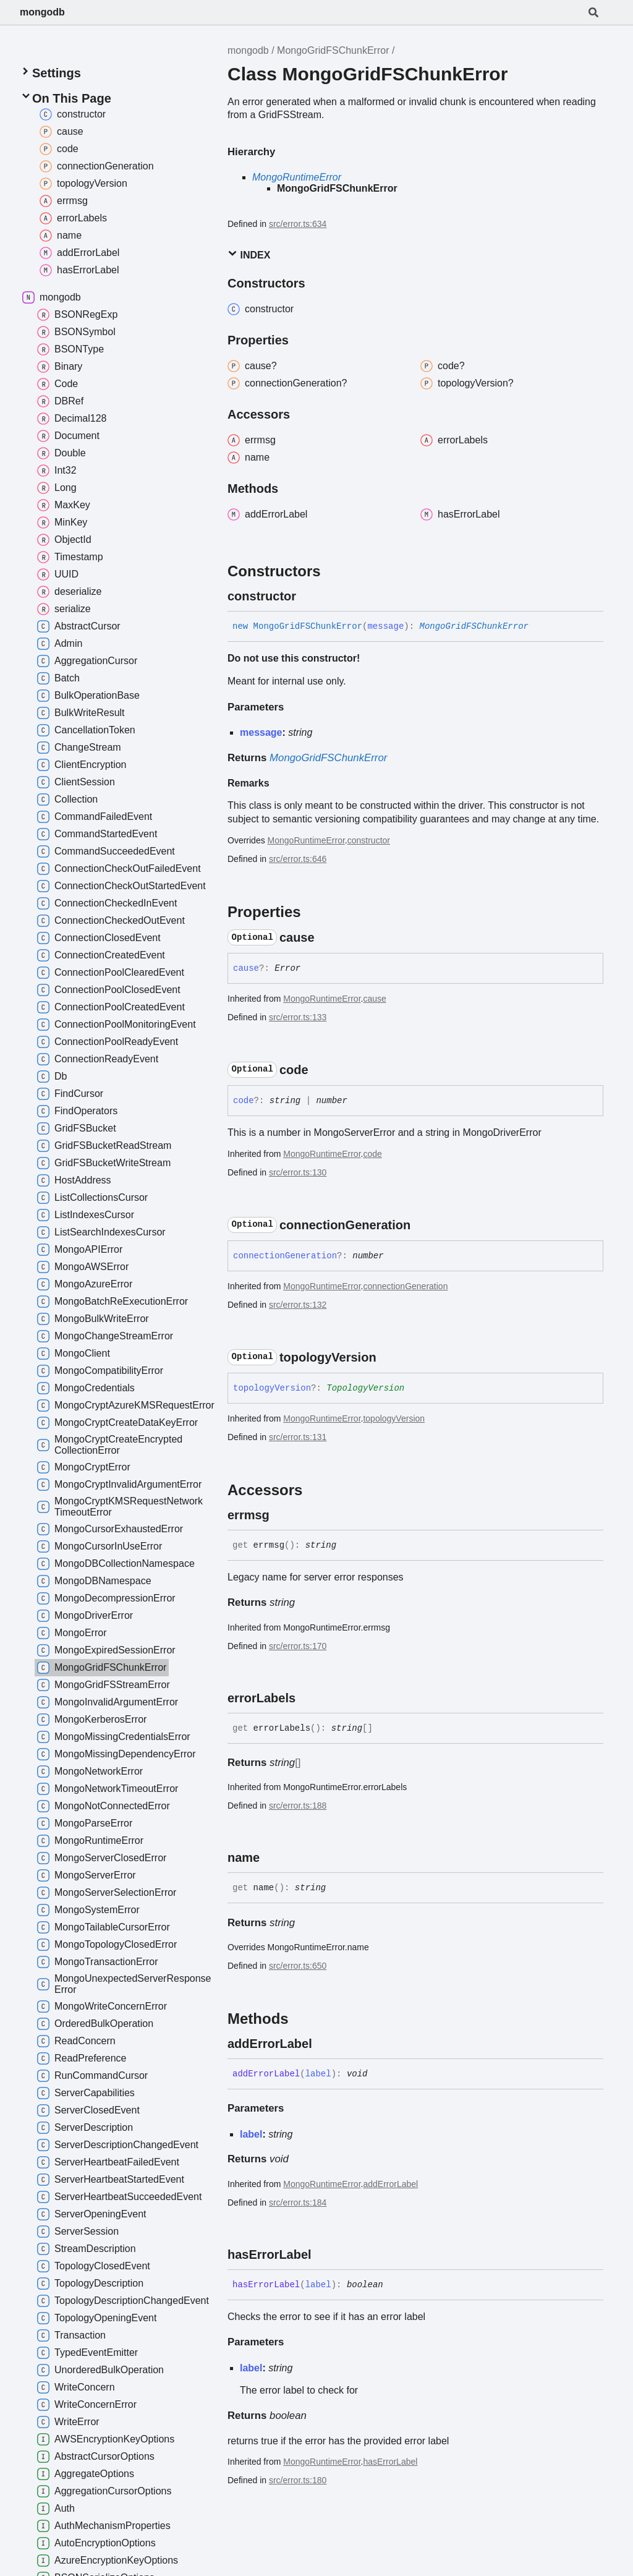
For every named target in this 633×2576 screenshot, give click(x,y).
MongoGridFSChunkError (333, 50)
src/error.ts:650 (297, 1966)
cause (374, 999)
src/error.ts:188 (297, 1805)
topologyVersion (394, 1418)
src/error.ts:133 (297, 1017)
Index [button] (248, 254)
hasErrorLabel (390, 2462)
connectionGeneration (405, 1286)
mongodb (42, 12)
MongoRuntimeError (296, 177)
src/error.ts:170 (297, 1646)
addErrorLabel (390, 2184)
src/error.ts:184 (297, 2202)
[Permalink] (307, 596)
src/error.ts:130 (297, 1172)
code (372, 1154)
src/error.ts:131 (297, 1437)
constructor (368, 840)
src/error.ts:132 (297, 1305)
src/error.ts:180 (297, 2480)
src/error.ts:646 (297, 859)
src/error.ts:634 (297, 224)
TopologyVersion (365, 1388)
